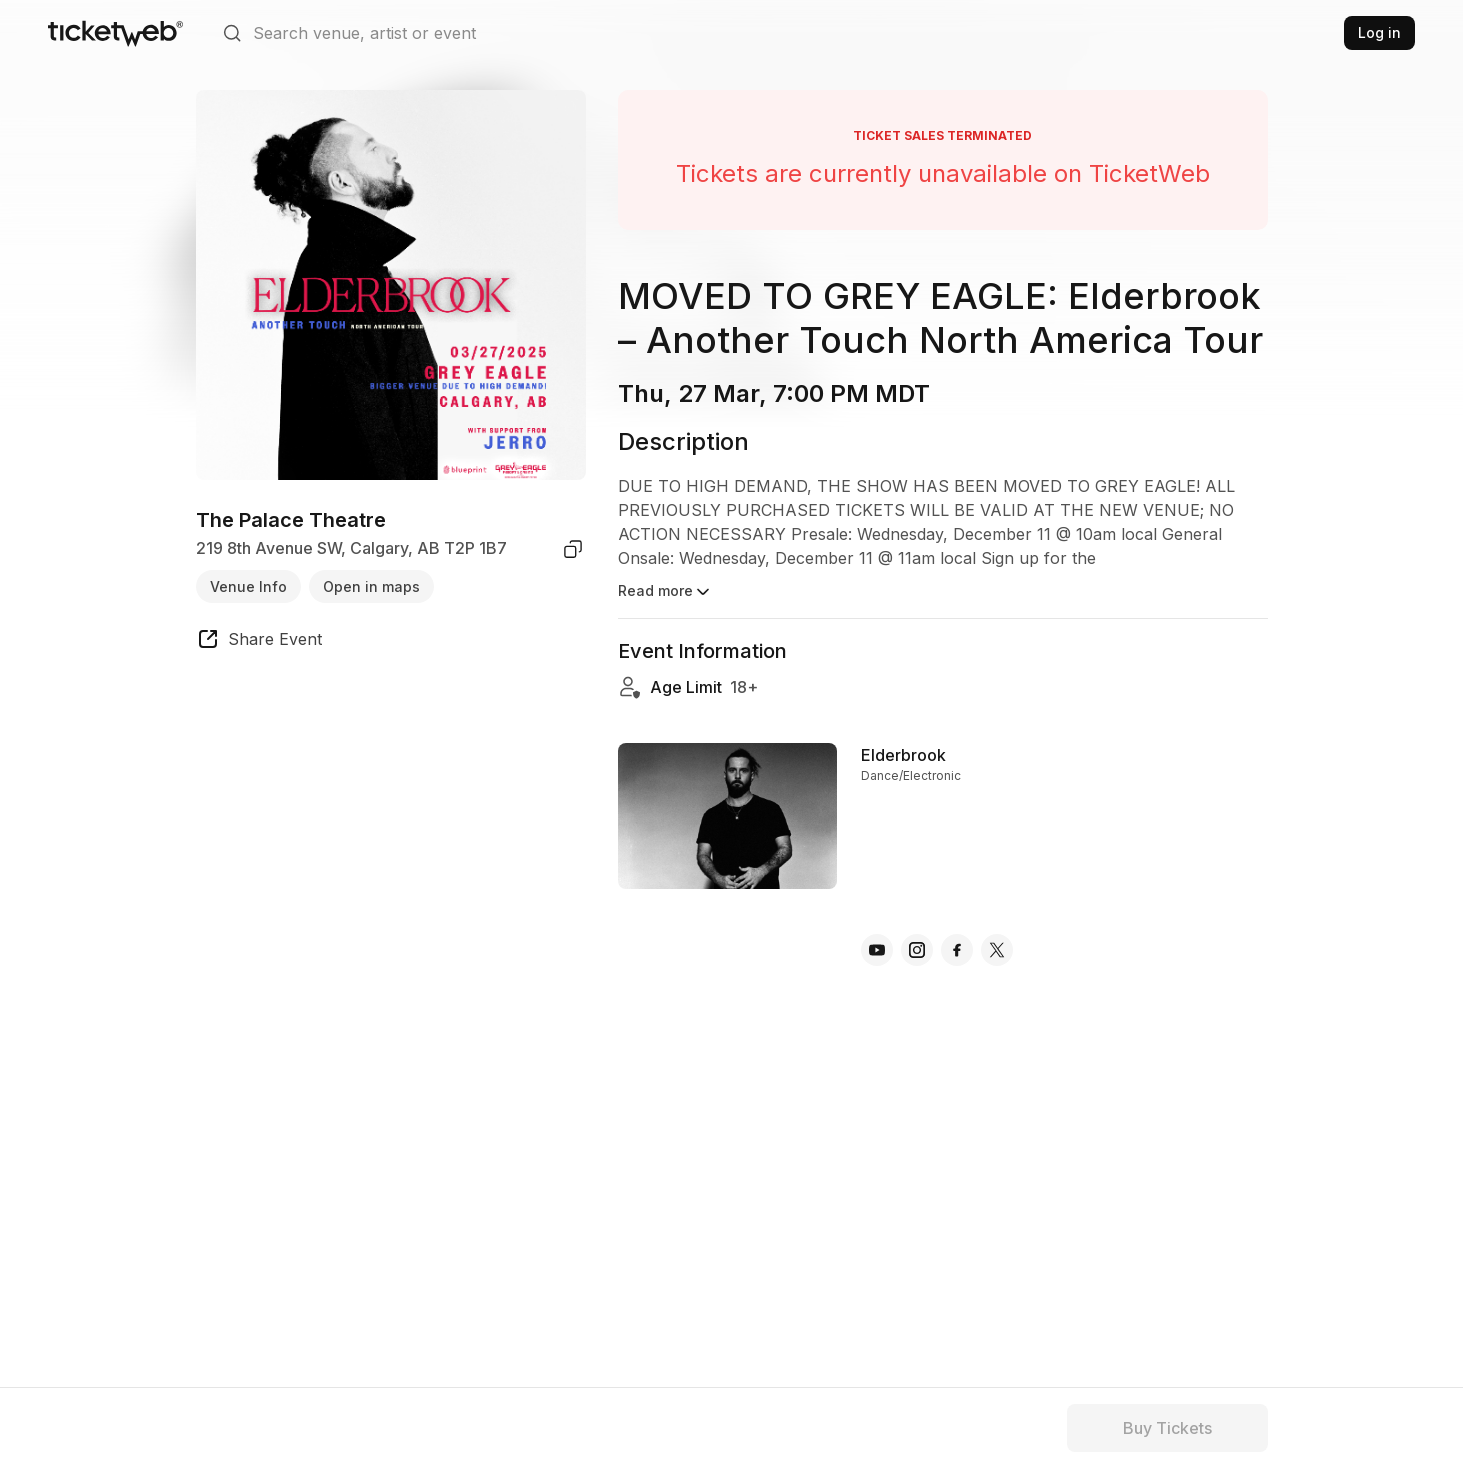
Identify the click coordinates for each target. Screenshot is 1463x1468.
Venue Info (248, 586)
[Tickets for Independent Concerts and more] (115, 33)
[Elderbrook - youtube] (877, 950)
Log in (1379, 32)
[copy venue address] (573, 549)
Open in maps (371, 586)
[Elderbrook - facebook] (957, 950)
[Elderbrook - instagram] (917, 950)
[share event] (259, 642)
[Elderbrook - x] (997, 950)
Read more (665, 592)
